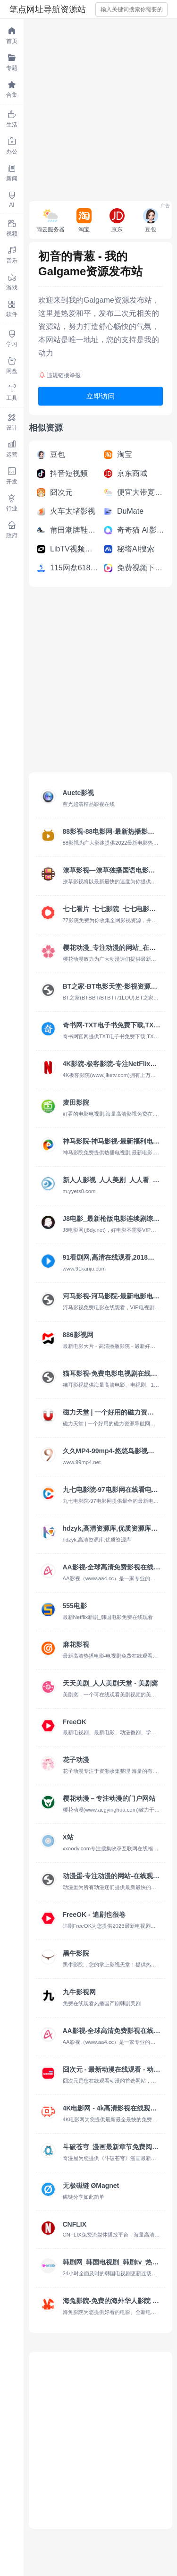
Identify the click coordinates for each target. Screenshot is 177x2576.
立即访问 (100, 396)
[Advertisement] (88, 107)
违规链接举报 (60, 375)
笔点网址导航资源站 (47, 9)
